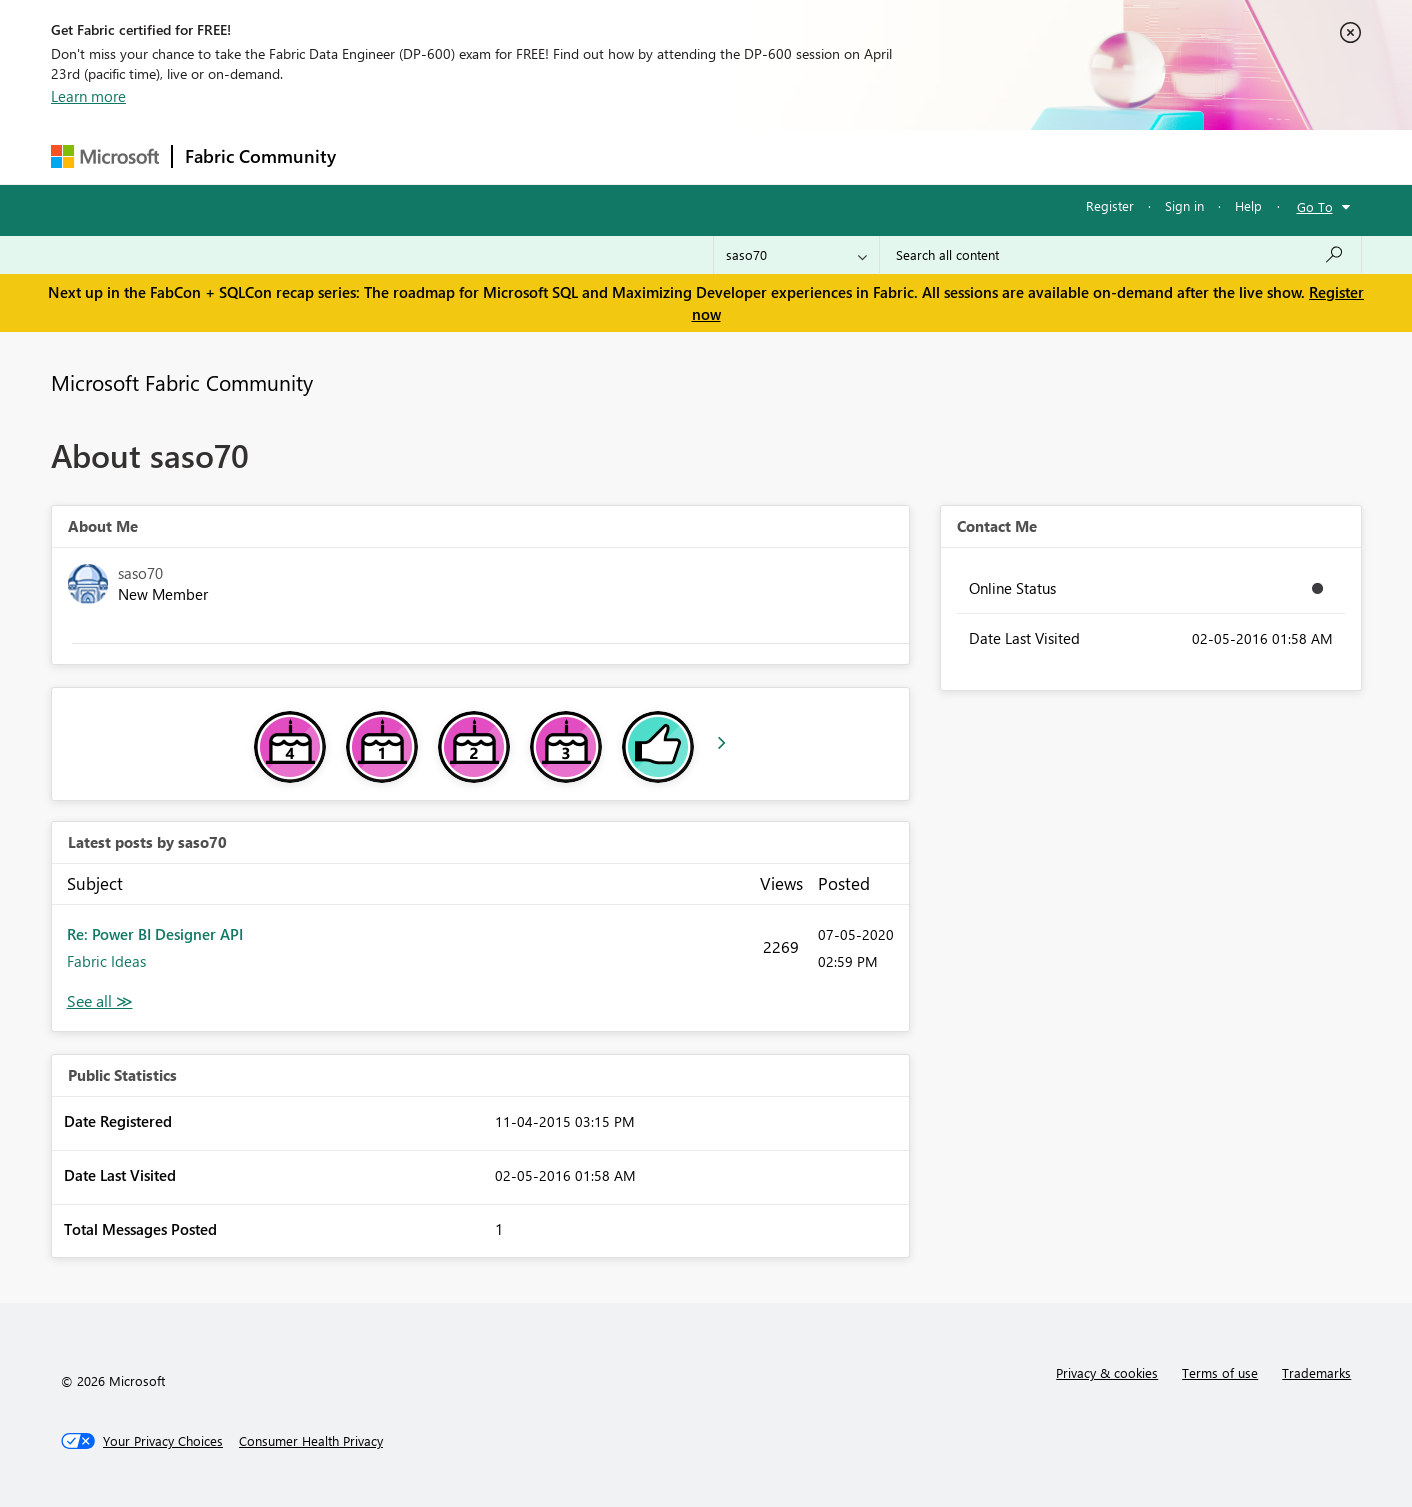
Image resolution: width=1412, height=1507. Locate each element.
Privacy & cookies (1107, 1372)
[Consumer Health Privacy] (311, 1441)
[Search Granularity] (796, 255)
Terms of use (1220, 1372)
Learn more (88, 96)
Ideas (551, 156)
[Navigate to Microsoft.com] (105, 156)
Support (891, 156)
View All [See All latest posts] (100, 1001)
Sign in (1184, 205)
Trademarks (1316, 1372)
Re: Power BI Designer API (155, 934)
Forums (381, 156)
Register (1110, 205)
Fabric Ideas (106, 961)
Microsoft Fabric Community (182, 382)
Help (1248, 205)
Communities (640, 156)
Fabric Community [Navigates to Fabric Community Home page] (260, 156)
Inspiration (469, 156)
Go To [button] (1315, 206)
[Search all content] (1120, 255)
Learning (807, 156)
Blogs (730, 156)
